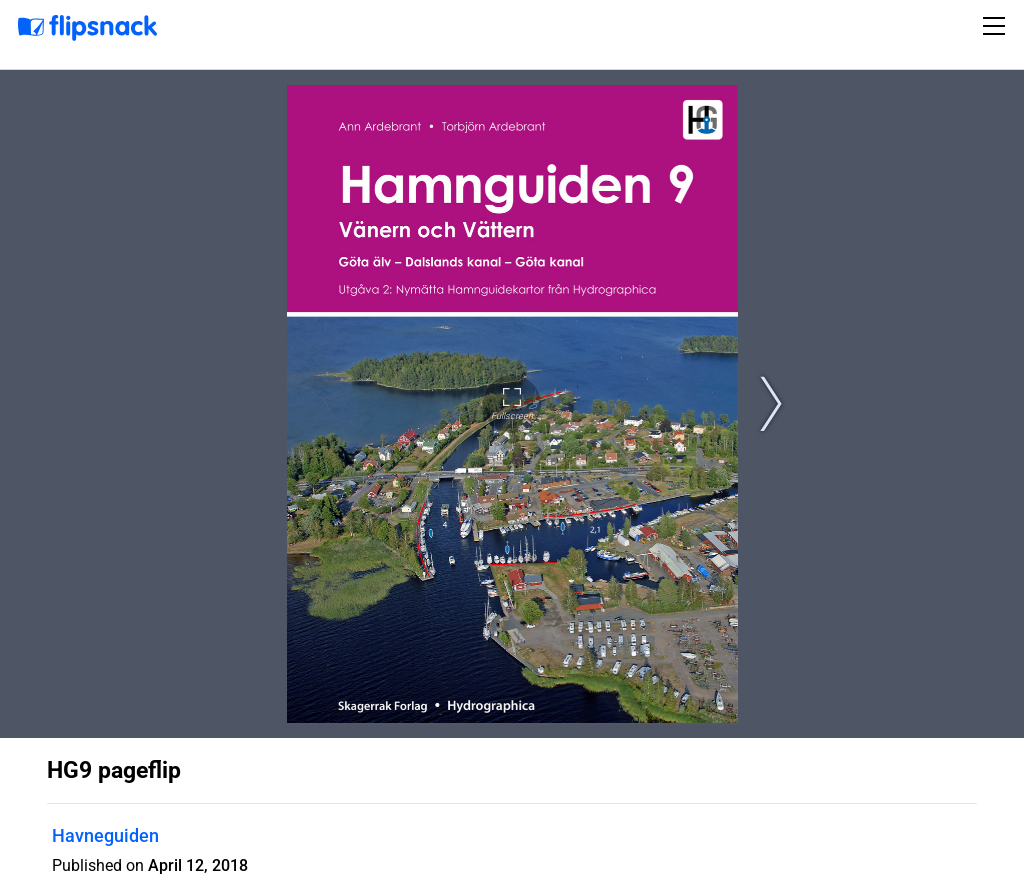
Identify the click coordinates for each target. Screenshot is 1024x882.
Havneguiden (105, 835)
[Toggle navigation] (997, 26)
